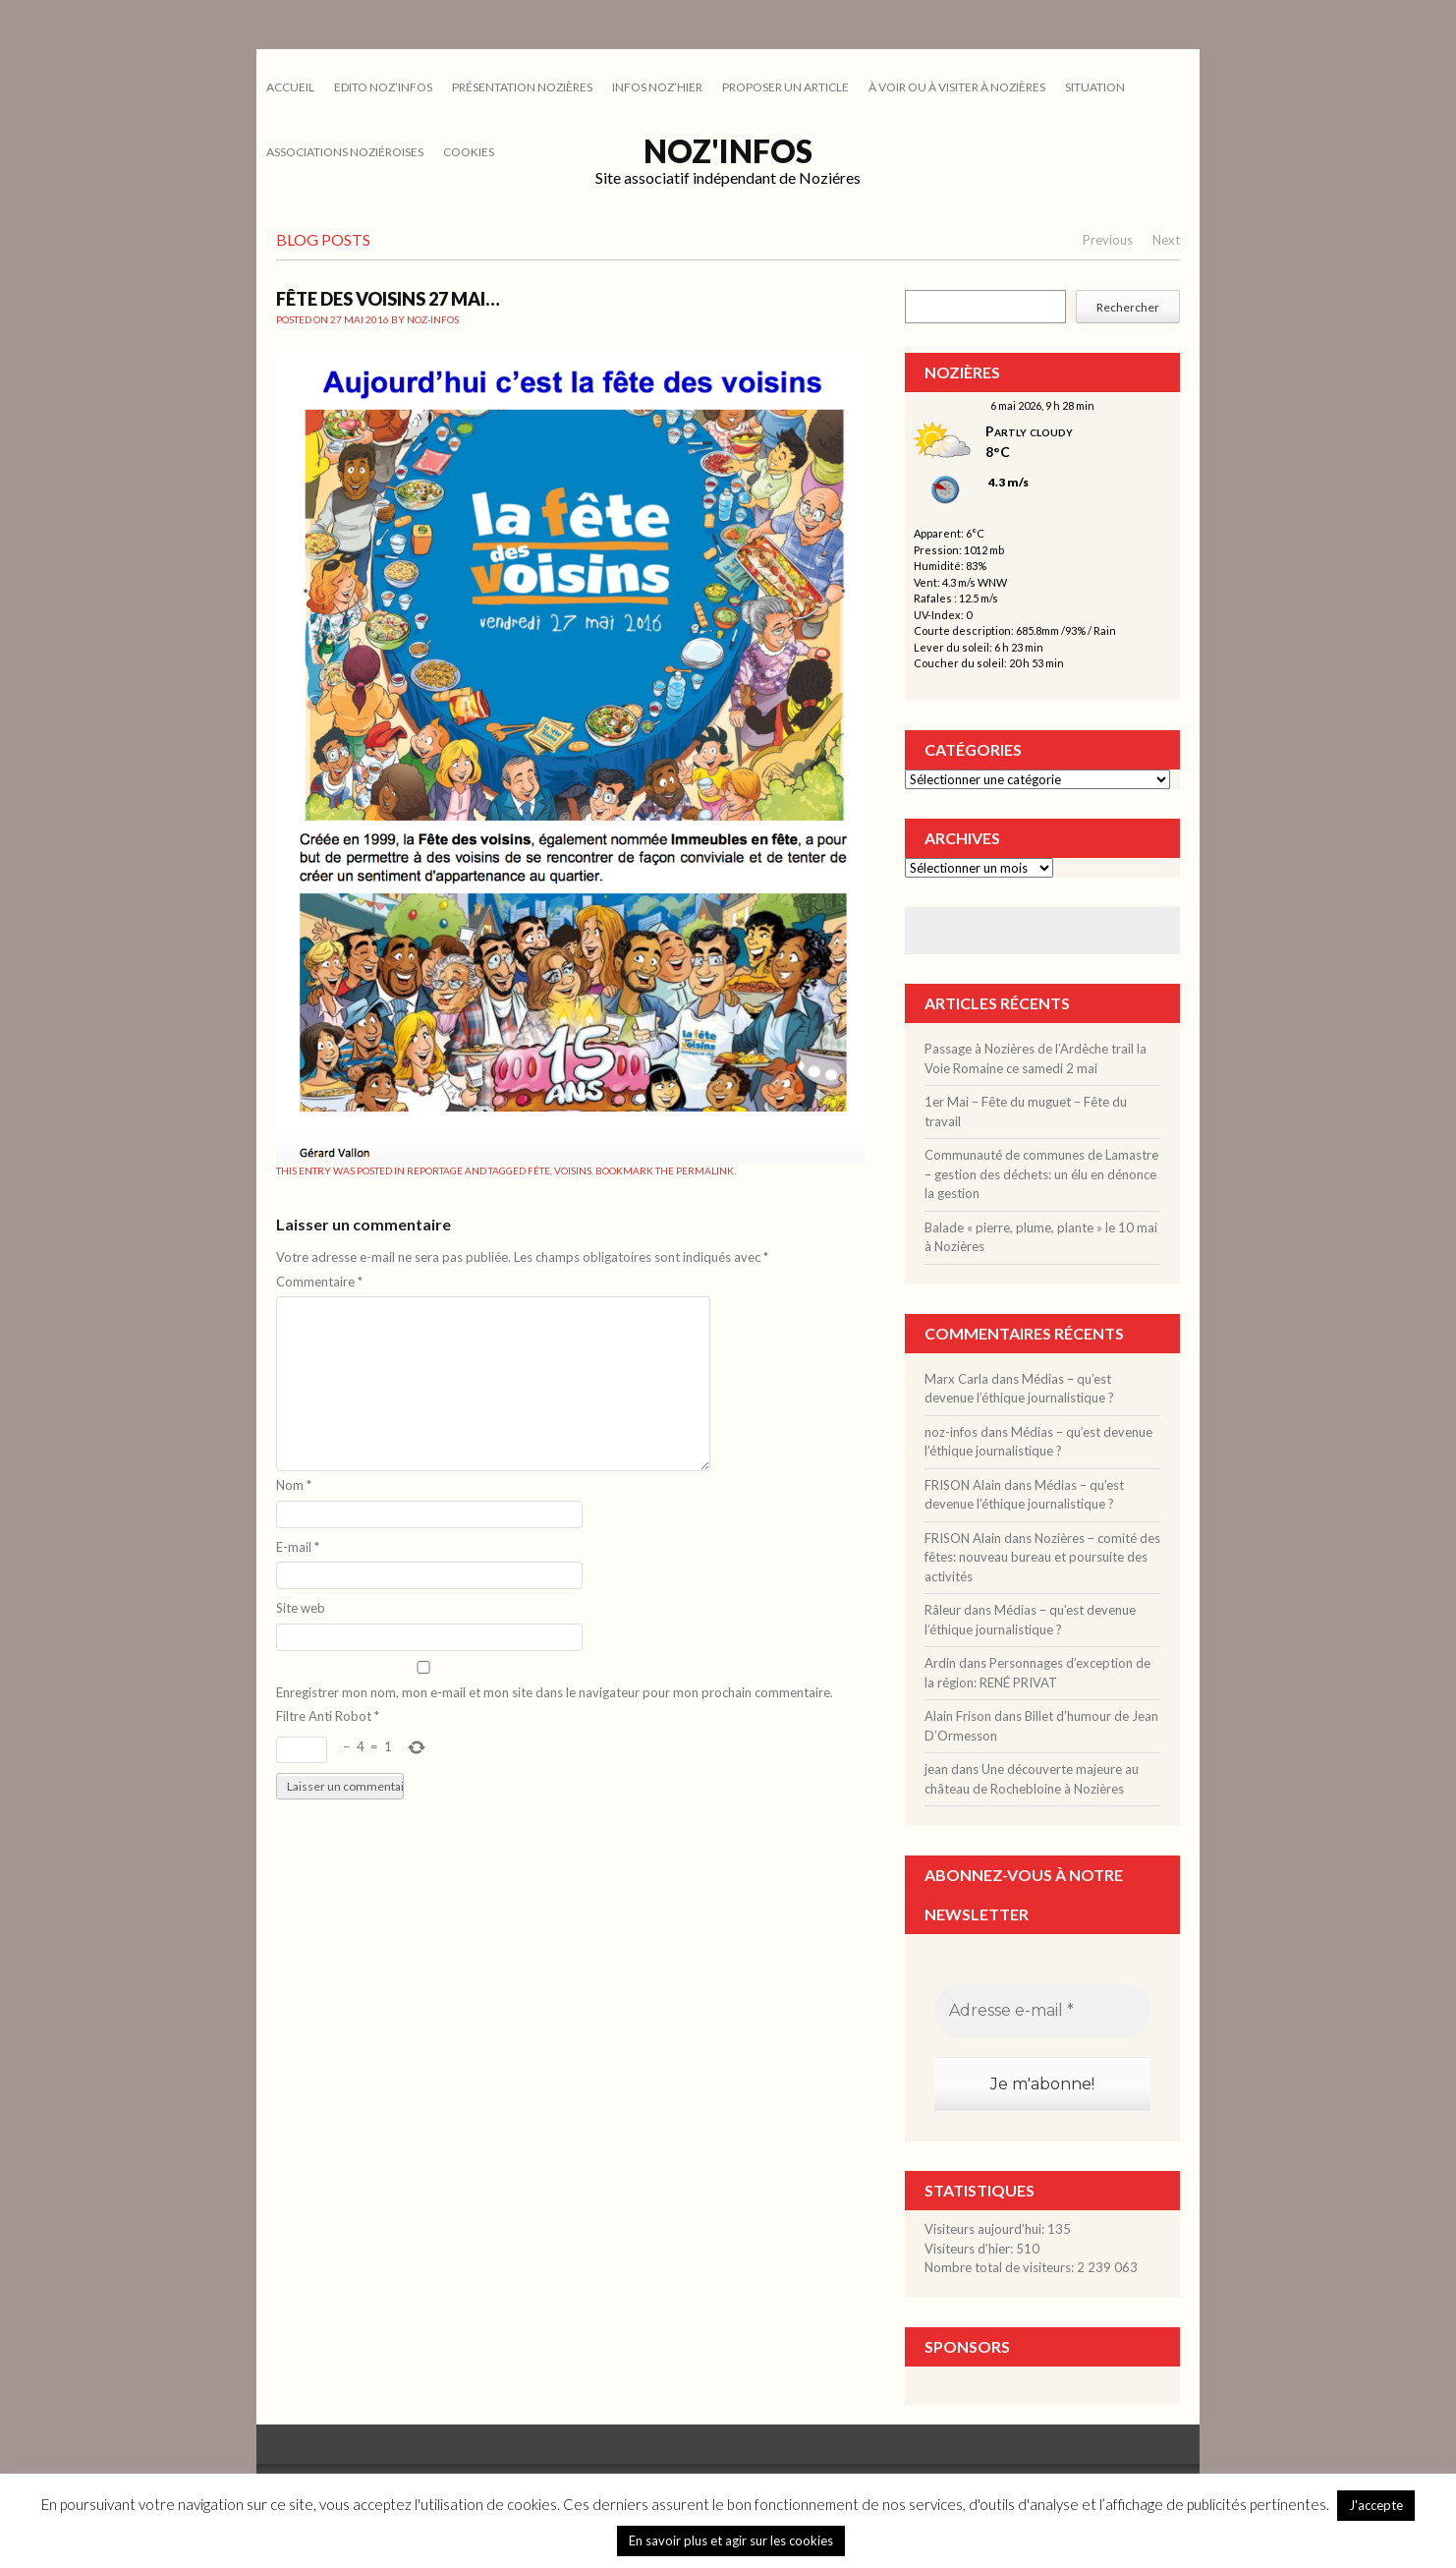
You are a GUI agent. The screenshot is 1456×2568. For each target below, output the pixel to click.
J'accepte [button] (1376, 2505)
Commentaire (319, 1281)
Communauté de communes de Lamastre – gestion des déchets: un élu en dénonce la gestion (1041, 1174)
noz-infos (433, 319)
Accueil (290, 87)
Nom (293, 1485)
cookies (468, 151)
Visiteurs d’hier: (970, 2248)
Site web (300, 1608)
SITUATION (1095, 87)
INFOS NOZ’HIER (657, 87)
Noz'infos (728, 151)
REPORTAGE (435, 1170)
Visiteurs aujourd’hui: (985, 2229)
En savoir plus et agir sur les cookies (731, 2540)
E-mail (297, 1547)
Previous (1108, 240)
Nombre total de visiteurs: (1000, 2267)
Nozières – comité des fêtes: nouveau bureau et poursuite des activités (1042, 1557)
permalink (705, 1170)
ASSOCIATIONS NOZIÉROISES (344, 151)
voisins (572, 1170)
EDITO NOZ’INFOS (383, 87)
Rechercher (1127, 307)
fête (539, 1170)
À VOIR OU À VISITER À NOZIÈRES (956, 87)
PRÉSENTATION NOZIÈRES (522, 87)
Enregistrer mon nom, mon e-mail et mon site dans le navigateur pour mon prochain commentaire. (554, 1692)
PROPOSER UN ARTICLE (785, 87)
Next (1166, 240)
